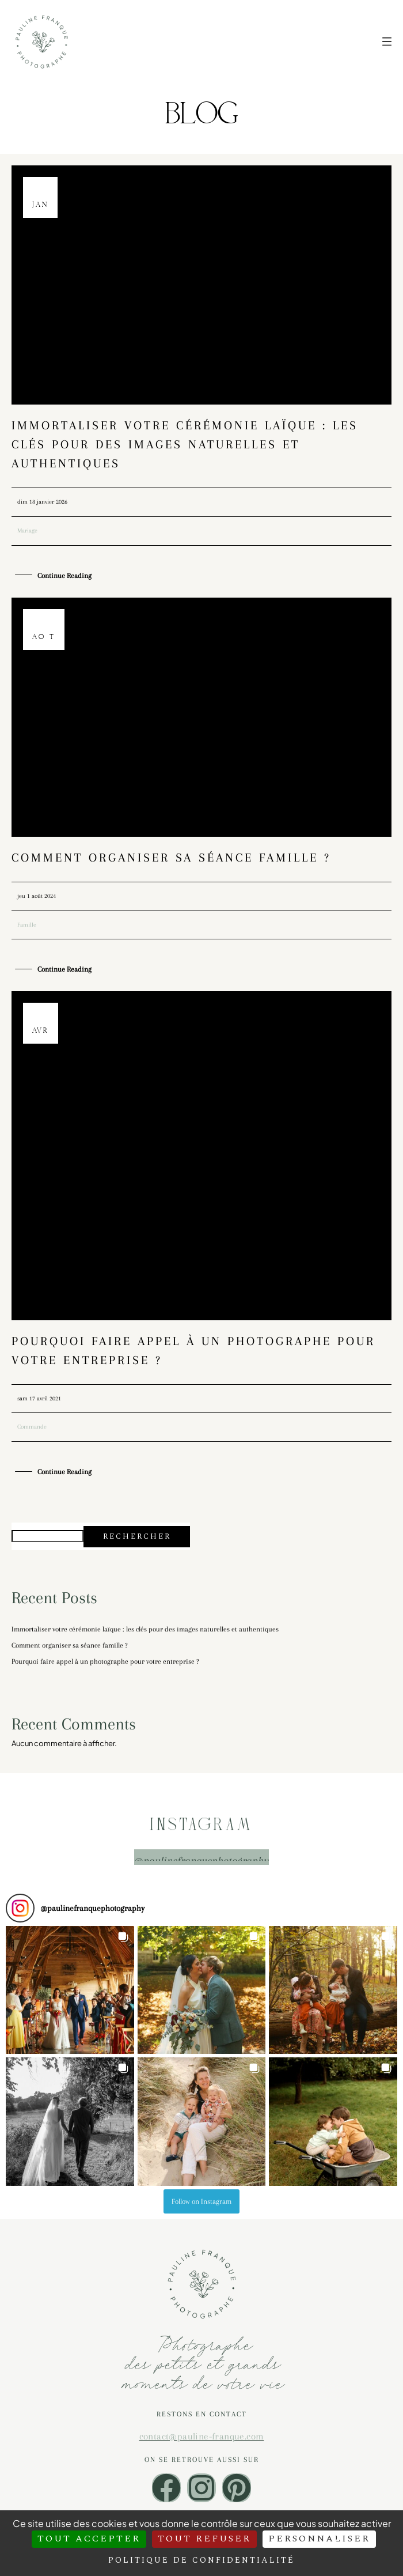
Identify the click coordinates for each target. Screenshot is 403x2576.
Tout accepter (88, 2538)
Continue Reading (64, 576)
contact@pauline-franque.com (201, 2436)
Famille (26, 924)
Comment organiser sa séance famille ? (171, 857)
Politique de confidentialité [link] (201, 2560)
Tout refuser (204, 2538)
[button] (70, 1990)
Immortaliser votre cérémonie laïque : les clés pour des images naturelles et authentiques (185, 444)
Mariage (27, 530)
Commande (32, 1426)
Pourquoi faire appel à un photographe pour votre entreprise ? (105, 1661)
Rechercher (137, 1536)
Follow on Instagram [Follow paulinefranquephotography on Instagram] (201, 2201)
